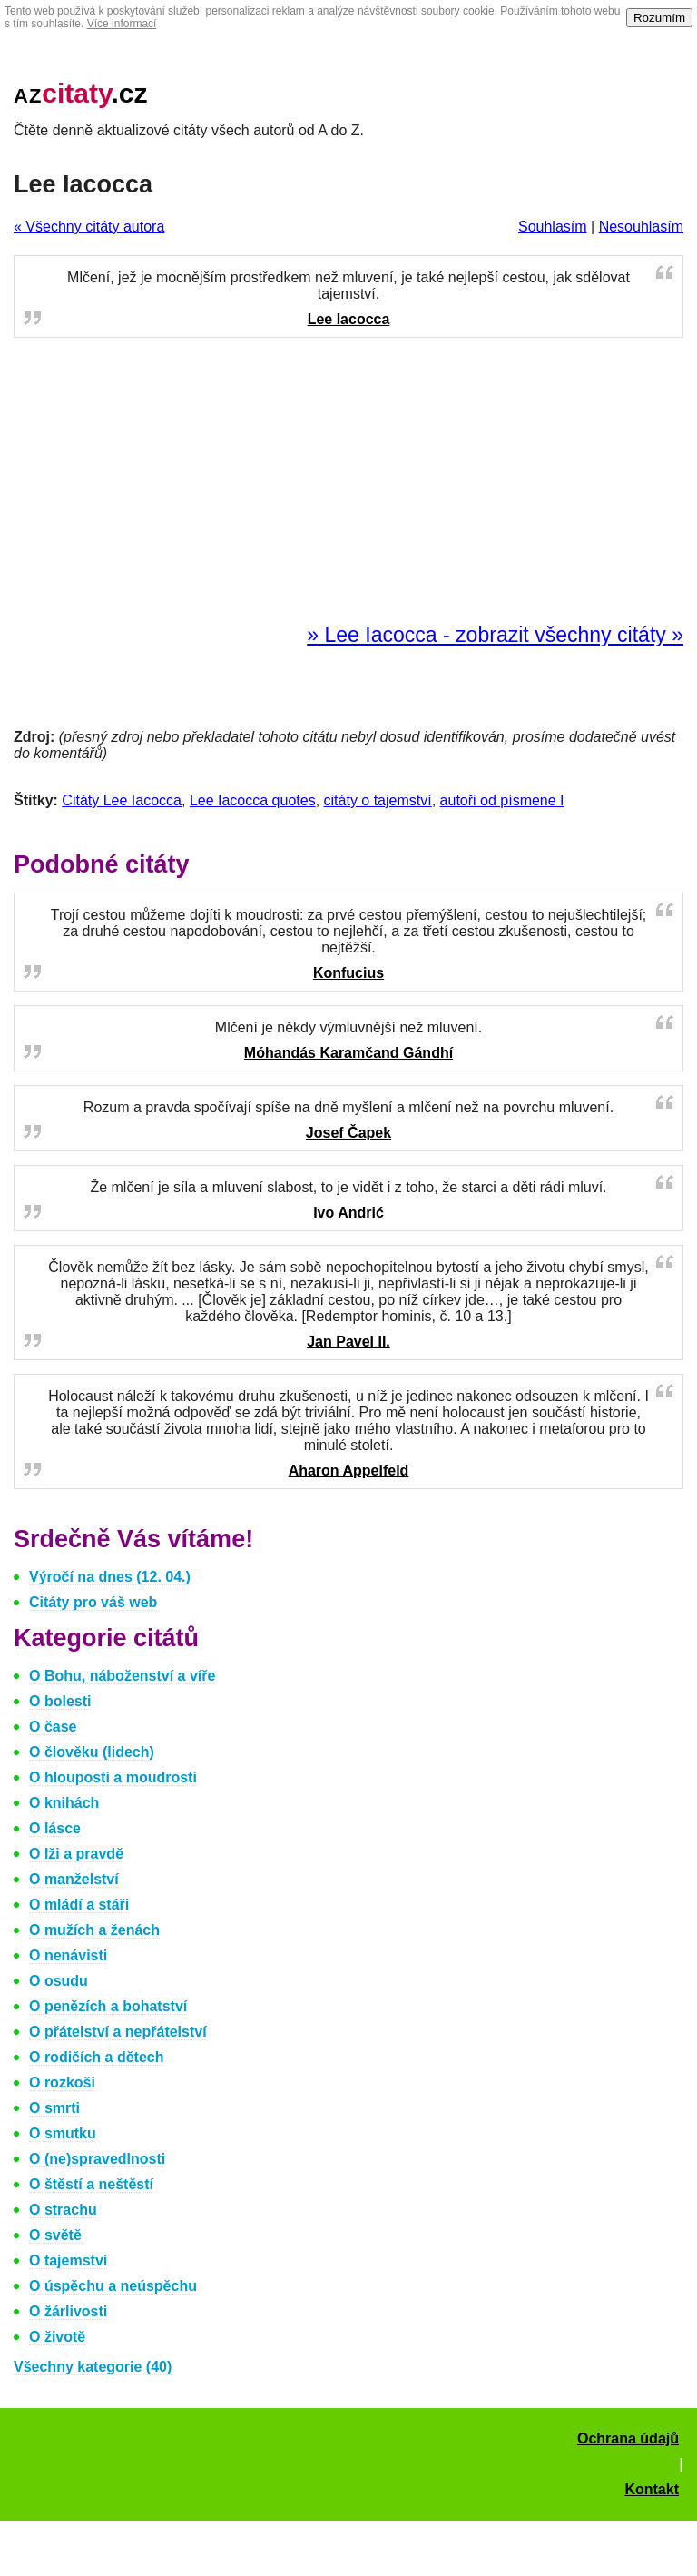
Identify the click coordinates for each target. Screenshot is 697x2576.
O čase (52, 1726)
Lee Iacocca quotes (253, 800)
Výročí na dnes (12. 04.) (110, 1576)
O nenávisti (68, 1955)
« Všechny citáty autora (89, 226)
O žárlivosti (68, 2311)
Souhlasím (552, 226)
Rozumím (659, 18)
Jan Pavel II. (348, 1341)
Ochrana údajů (628, 2438)
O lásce (55, 1828)
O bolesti (60, 1701)
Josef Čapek (348, 1132)
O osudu (58, 1981)
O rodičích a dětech (96, 2057)
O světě (55, 2235)
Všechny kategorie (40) (93, 2366)
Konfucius (348, 973)
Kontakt (651, 2489)
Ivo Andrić (348, 1212)
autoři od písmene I (502, 800)
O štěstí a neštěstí (91, 2184)
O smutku (62, 2133)
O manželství (74, 1879)
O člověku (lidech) (91, 1752)
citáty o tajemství (378, 800)
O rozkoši (62, 2082)
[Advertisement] (348, 481)
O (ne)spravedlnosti (97, 2158)
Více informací (122, 23)
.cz (81, 93)
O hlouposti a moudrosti (113, 1777)
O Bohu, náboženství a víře (122, 1675)
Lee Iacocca (349, 319)
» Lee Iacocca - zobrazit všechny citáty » (495, 634)
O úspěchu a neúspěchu (113, 2286)
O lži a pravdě (76, 1853)
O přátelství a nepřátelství (118, 2031)
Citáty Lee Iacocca (122, 800)
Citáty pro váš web (93, 1602)
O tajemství (68, 2260)
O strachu (63, 2209)
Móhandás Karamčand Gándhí (348, 1053)
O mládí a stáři (79, 1904)
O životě (57, 2336)
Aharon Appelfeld (349, 1470)
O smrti (54, 2108)
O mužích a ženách (94, 1930)
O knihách (64, 1803)
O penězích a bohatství (108, 2006)
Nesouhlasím (641, 226)
